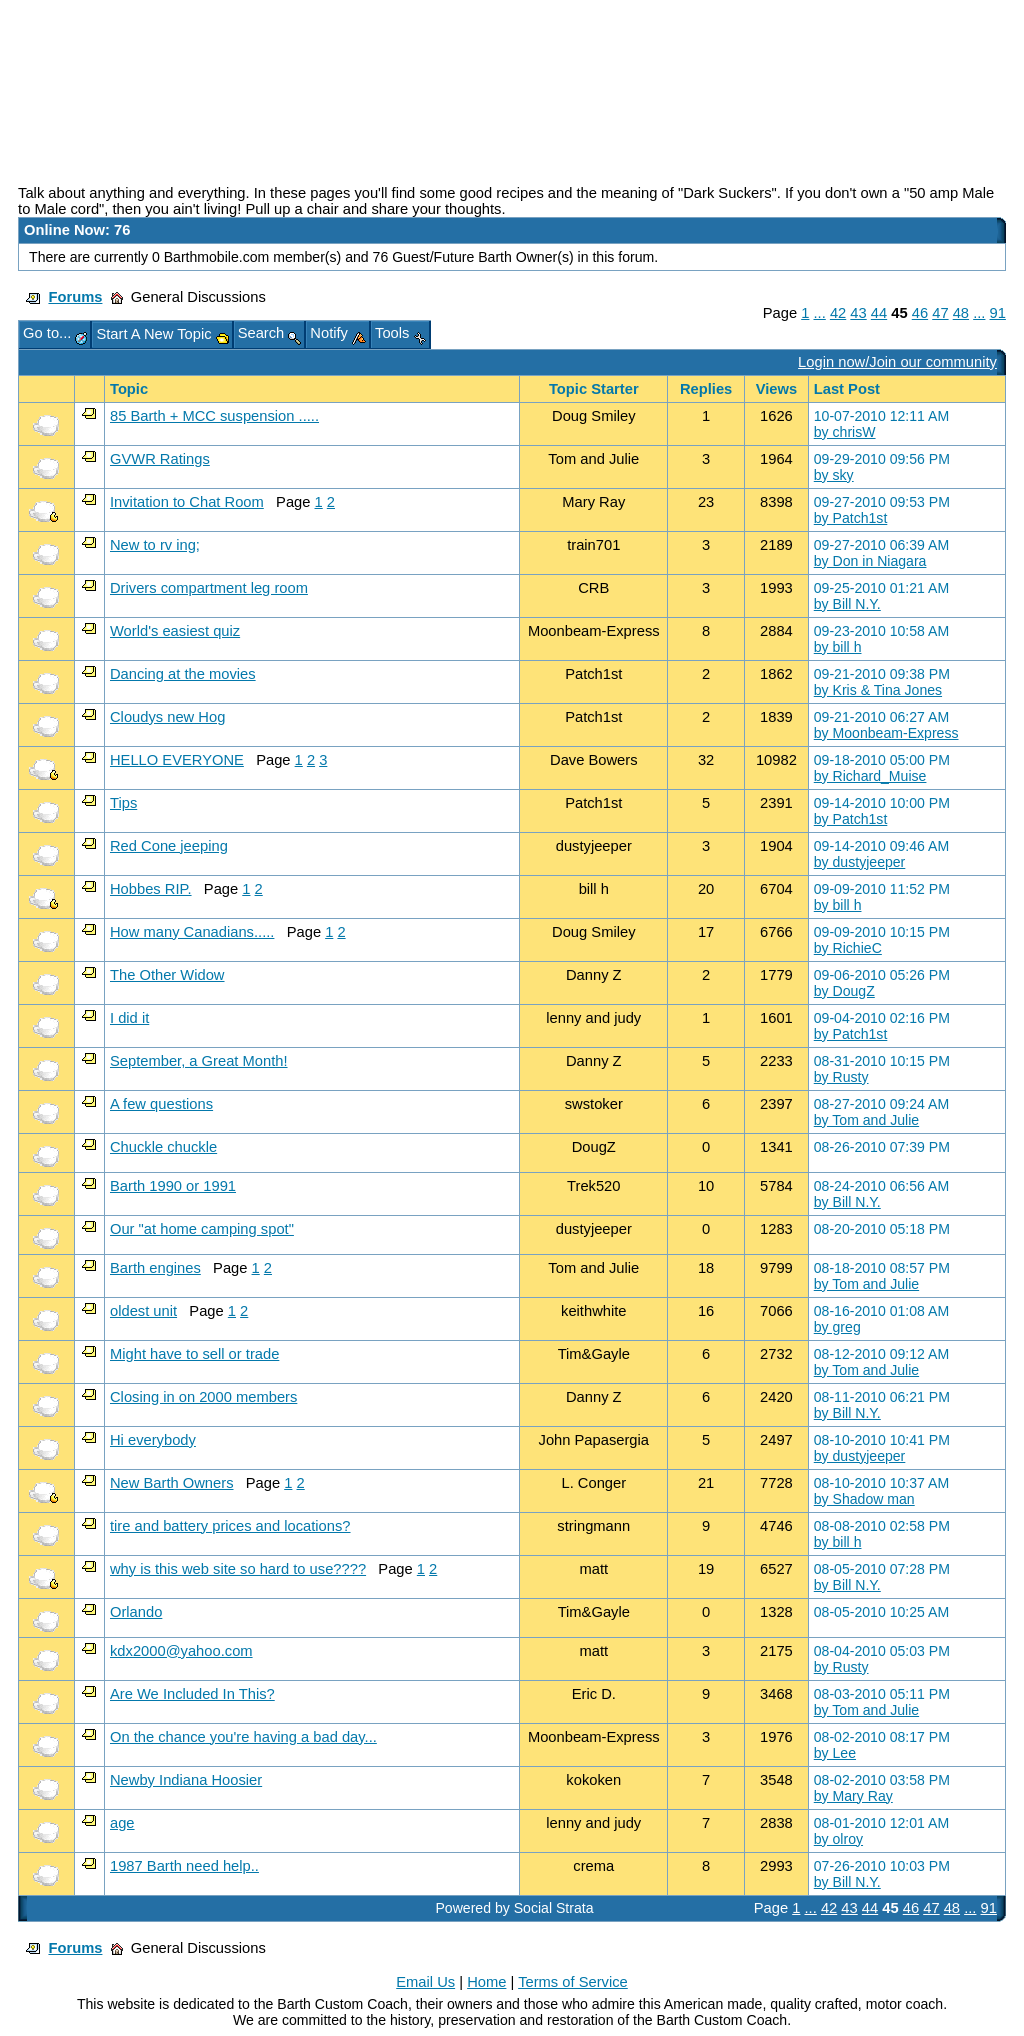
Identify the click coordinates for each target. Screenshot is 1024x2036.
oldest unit (143, 1311)
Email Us (425, 1982)
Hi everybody (153, 1440)
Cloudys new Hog (167, 717)
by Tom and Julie (866, 1120)
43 (858, 313)
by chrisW (845, 432)
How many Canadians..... (192, 932)
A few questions (161, 1104)
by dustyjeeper (860, 862)
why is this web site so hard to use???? (238, 1569)
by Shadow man (864, 1499)
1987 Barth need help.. (184, 1866)
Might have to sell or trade (194, 1354)
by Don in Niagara (870, 561)
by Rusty (841, 1077)
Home (486, 1982)
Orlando (136, 1612)
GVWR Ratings (160, 459)
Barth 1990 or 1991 (173, 1186)
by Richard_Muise (870, 776)
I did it (129, 1018)
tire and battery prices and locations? (230, 1526)
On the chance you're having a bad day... (243, 1737)
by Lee (835, 1753)
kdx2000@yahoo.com (181, 1651)
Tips (123, 803)
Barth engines (155, 1268)
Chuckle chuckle (163, 1147)
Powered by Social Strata (514, 1908)
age (122, 1823)
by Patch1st (851, 518)
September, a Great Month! (199, 1061)
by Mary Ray (853, 1796)
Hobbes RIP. (151, 889)
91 (998, 313)
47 (940, 313)
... (820, 313)
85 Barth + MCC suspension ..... (214, 416)
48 (961, 313)
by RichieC (848, 948)
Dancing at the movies (183, 674)
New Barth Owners (172, 1483)
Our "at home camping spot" (202, 1229)
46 (920, 313)
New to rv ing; (155, 545)
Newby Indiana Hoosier (186, 1780)
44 (879, 313)
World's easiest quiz (175, 631)
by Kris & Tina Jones (878, 690)
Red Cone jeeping (169, 846)
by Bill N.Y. (847, 604)
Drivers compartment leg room (209, 588)
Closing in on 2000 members (203, 1397)
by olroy (838, 1839)
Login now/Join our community (897, 362)
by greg (837, 1327)
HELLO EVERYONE (177, 760)
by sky (834, 475)
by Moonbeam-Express (886, 733)
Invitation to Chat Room (187, 502)
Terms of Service (573, 1982)
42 (838, 313)
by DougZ (844, 991)
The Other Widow (167, 975)
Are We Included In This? (192, 1694)
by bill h (838, 647)
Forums (75, 297)
